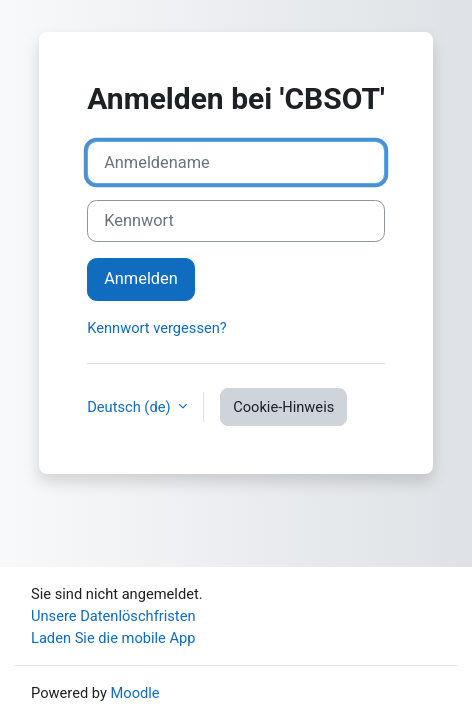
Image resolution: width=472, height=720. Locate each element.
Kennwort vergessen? (157, 328)
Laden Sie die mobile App (113, 638)
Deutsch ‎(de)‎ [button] (130, 407)
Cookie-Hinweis (283, 407)
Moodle (135, 693)
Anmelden (141, 278)
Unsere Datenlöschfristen (113, 616)
